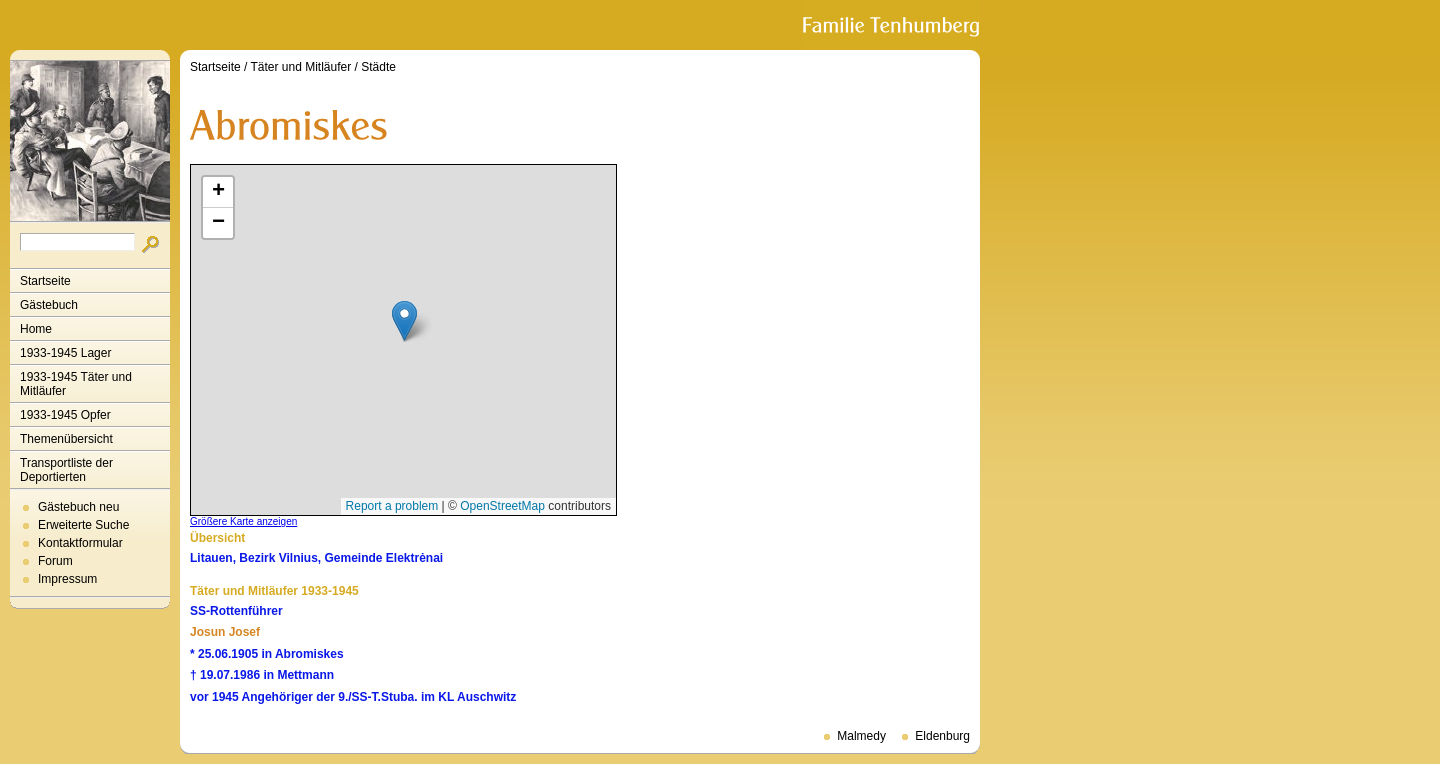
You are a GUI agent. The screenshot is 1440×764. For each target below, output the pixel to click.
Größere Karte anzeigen (243, 521)
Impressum (67, 579)
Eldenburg (942, 736)
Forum (55, 561)
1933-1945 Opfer (65, 415)
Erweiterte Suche (83, 525)
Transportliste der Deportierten (66, 470)
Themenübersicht (66, 439)
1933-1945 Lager (65, 353)
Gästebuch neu (78, 507)
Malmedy (861, 736)
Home (36, 329)
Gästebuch (49, 305)
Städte (378, 67)
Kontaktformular (80, 543)
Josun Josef (225, 632)
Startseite (45, 281)
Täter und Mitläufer (301, 67)
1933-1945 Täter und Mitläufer (76, 384)
